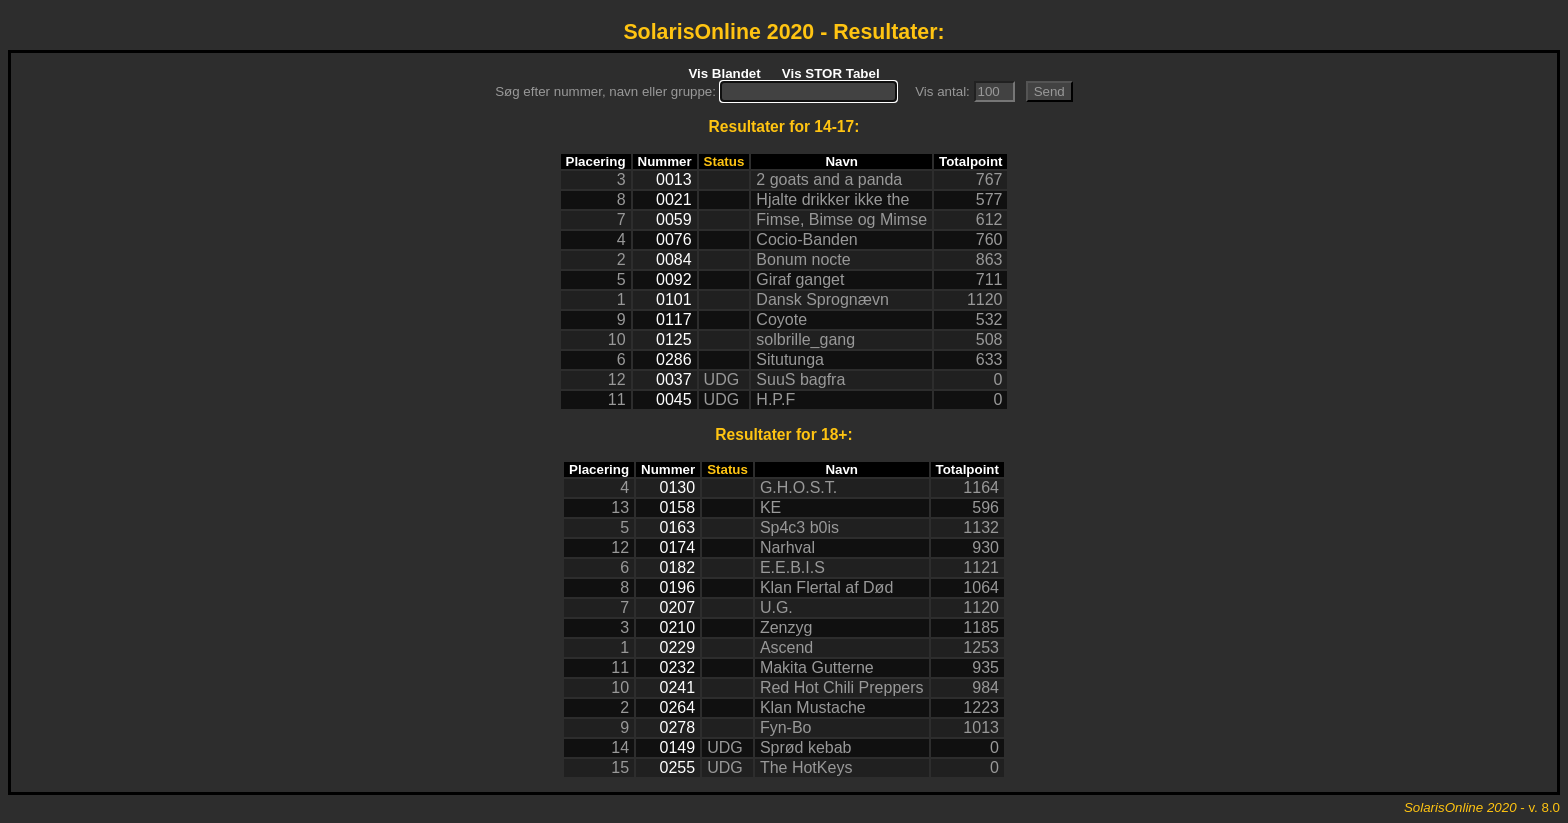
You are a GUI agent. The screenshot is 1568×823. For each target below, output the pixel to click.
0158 (678, 507)
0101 (674, 299)
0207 (678, 607)
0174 (678, 547)
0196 (678, 587)
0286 (674, 359)
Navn (841, 161)
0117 (674, 319)
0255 (678, 767)
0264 (678, 707)
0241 (678, 687)
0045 (674, 399)
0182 (678, 567)
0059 (674, 219)
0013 (674, 179)
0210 (678, 627)
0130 (678, 487)
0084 (674, 259)
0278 (678, 727)
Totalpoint (970, 161)
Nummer (665, 161)
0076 (674, 239)
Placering (596, 161)
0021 (674, 199)
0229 (678, 647)
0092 (674, 279)
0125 (674, 339)
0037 (674, 379)
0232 (678, 667)
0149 (678, 747)
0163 (678, 527)
